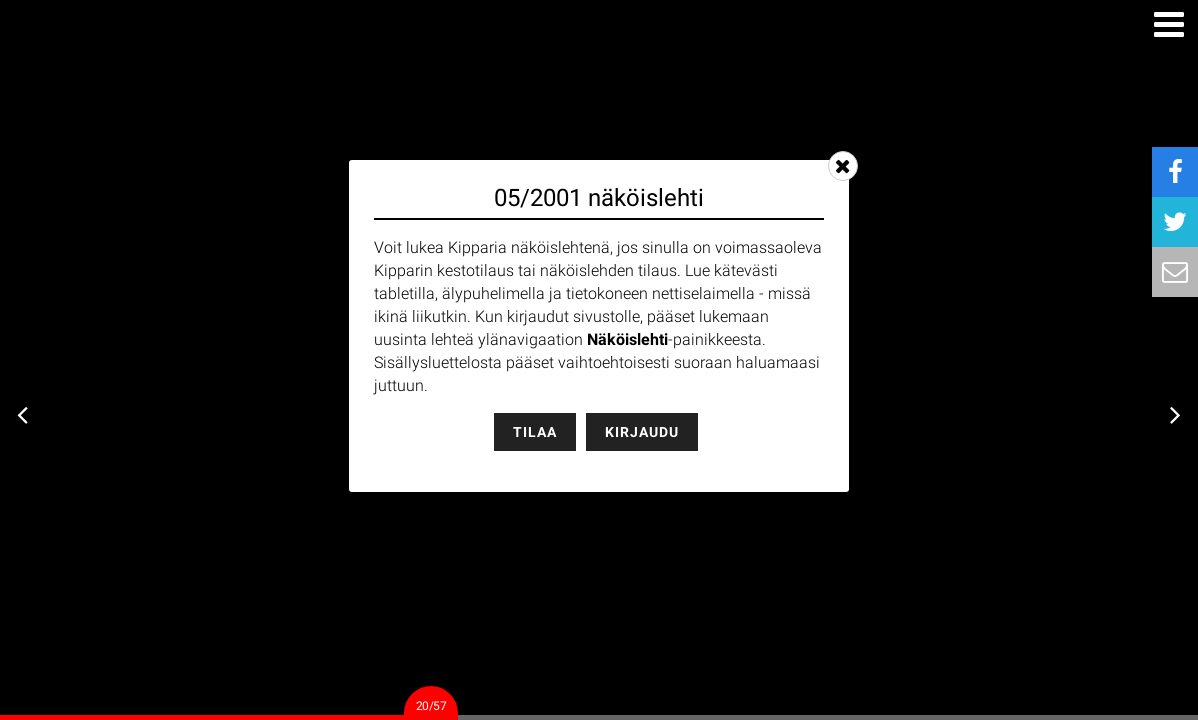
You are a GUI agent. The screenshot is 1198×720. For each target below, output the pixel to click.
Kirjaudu (642, 432)
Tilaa (535, 432)
